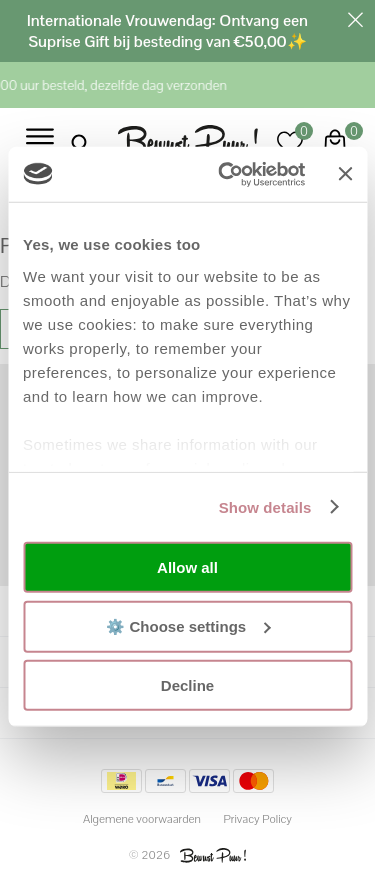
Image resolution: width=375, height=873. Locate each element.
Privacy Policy (257, 819)
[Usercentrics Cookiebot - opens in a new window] (227, 174)
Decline (187, 685)
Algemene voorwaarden (142, 819)
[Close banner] (345, 174)
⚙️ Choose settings (188, 625)
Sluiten (355, 20)
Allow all (187, 567)
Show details (265, 506)
